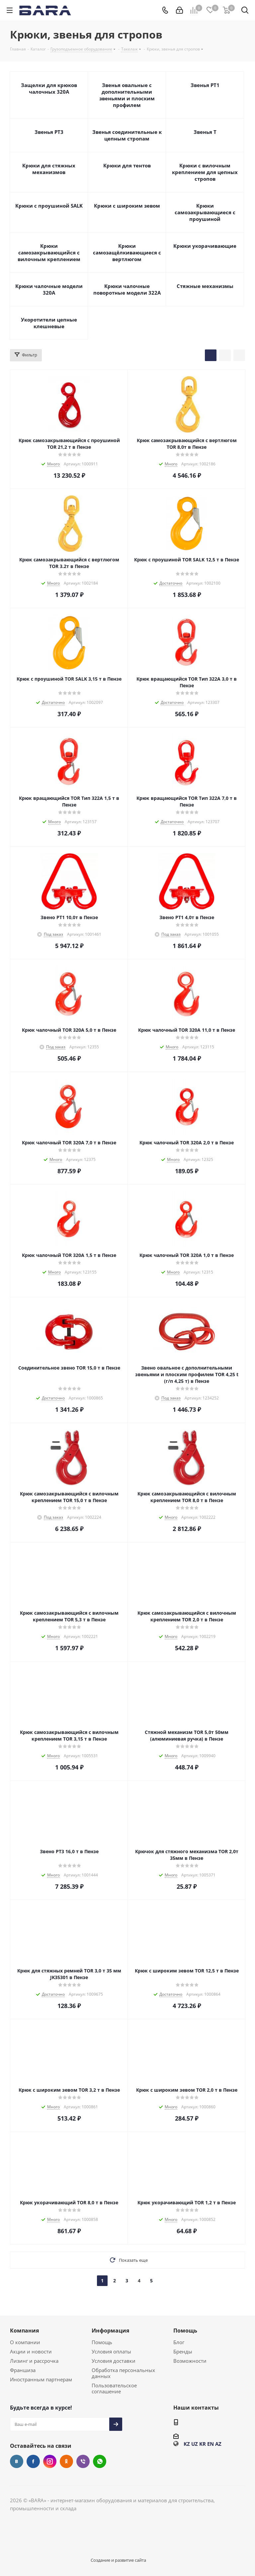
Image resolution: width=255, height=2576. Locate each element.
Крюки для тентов (127, 165)
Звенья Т (205, 132)
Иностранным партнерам (41, 2379)
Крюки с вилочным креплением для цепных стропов (205, 172)
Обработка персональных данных (123, 2373)
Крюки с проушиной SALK (49, 205)
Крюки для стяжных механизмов (48, 168)
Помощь (102, 2342)
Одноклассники (66, 2461)
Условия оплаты (111, 2351)
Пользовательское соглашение (114, 2388)
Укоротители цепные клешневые (49, 323)
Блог (178, 2342)
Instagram (49, 2461)
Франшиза (23, 2370)
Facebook (33, 2461)
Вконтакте (16, 2461)
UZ (194, 2443)
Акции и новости (31, 2351)
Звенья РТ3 (49, 132)
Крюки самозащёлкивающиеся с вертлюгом (127, 252)
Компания (24, 2330)
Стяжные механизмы (205, 286)
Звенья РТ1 (205, 85)
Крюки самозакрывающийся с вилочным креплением (49, 252)
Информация (110, 2330)
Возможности (190, 2360)
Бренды (182, 2351)
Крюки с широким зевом (127, 205)
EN (210, 2443)
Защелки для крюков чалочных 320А (49, 88)
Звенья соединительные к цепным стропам (127, 135)
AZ (218, 2443)
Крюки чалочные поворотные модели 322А (127, 289)
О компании (25, 2342)
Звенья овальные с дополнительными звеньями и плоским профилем (127, 95)
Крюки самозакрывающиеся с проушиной (205, 212)
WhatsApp (99, 2461)
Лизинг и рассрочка (34, 2360)
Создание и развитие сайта (118, 2560)
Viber (83, 2461)
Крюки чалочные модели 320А (49, 289)
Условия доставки (113, 2360)
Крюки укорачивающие (204, 245)
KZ (187, 2443)
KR (202, 2443)
